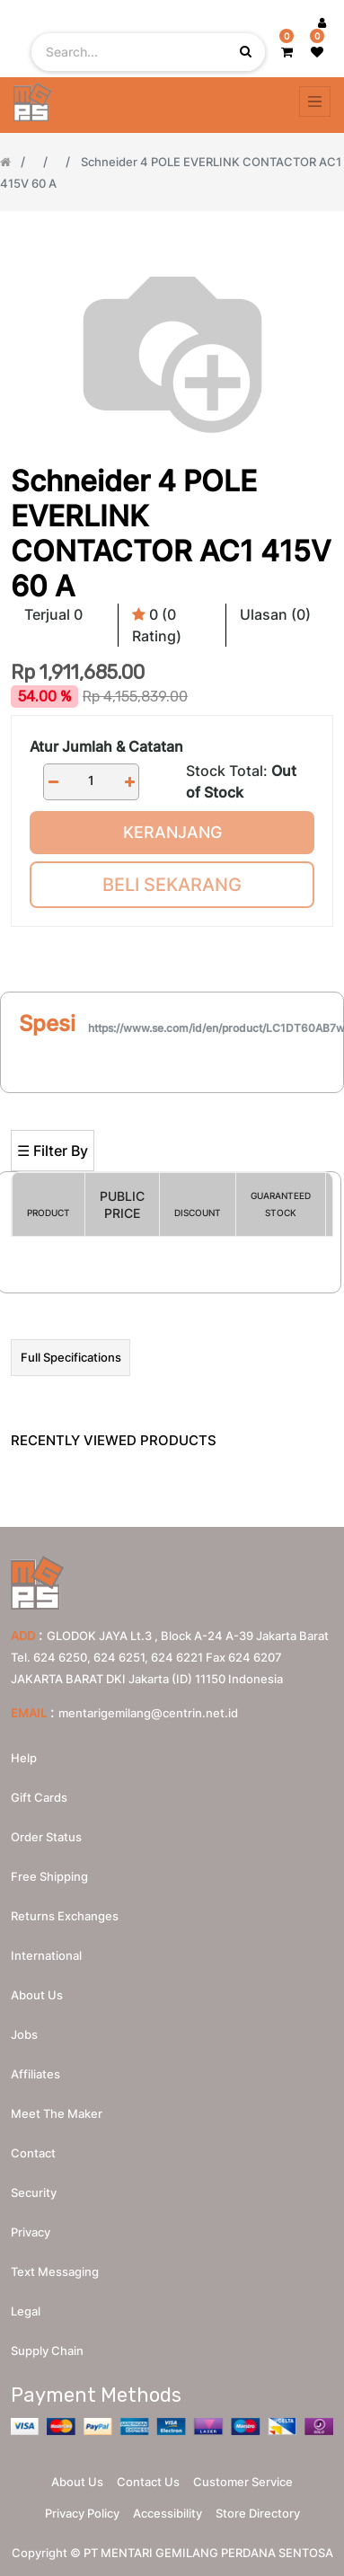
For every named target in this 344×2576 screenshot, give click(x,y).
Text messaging (55, 2271)
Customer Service (243, 2482)
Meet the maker (56, 2113)
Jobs (24, 2034)
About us (37, 1995)
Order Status (46, 1837)
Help (24, 1758)
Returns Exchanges (65, 1916)
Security (34, 2192)
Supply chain (47, 2350)
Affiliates (35, 2074)
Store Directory (258, 2513)
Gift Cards (39, 1797)
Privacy (30, 2232)
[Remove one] (53, 781)
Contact (33, 2153)
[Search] (171, 1100)
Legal (25, 2311)
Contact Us (148, 2482)
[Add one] (129, 781)
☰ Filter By (52, 1151)
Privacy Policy (82, 2513)
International (46, 1955)
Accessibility (167, 2513)
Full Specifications (71, 1357)
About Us (77, 2482)
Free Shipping (49, 1876)
